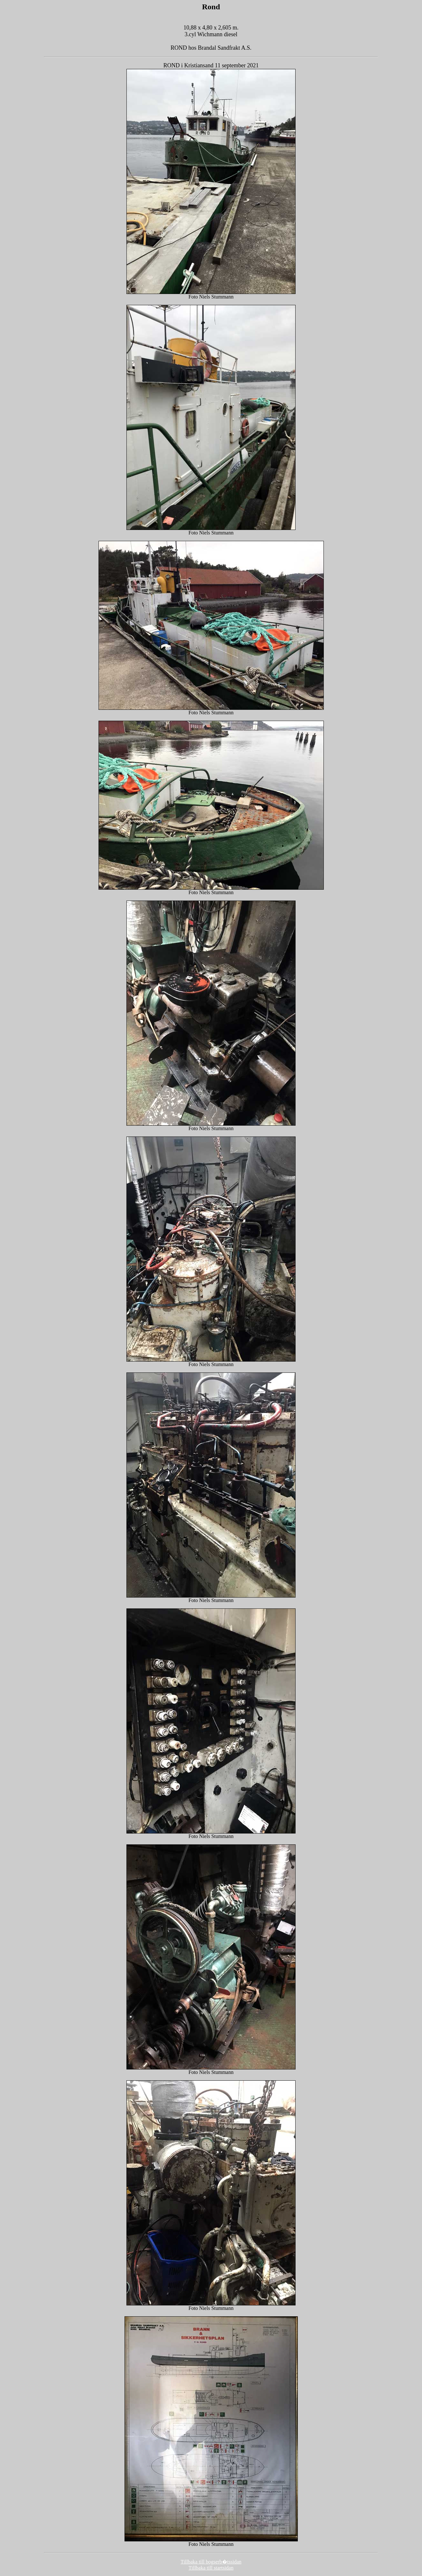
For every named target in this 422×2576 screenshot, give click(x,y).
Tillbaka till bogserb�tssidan (211, 2561)
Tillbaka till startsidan (211, 2568)
